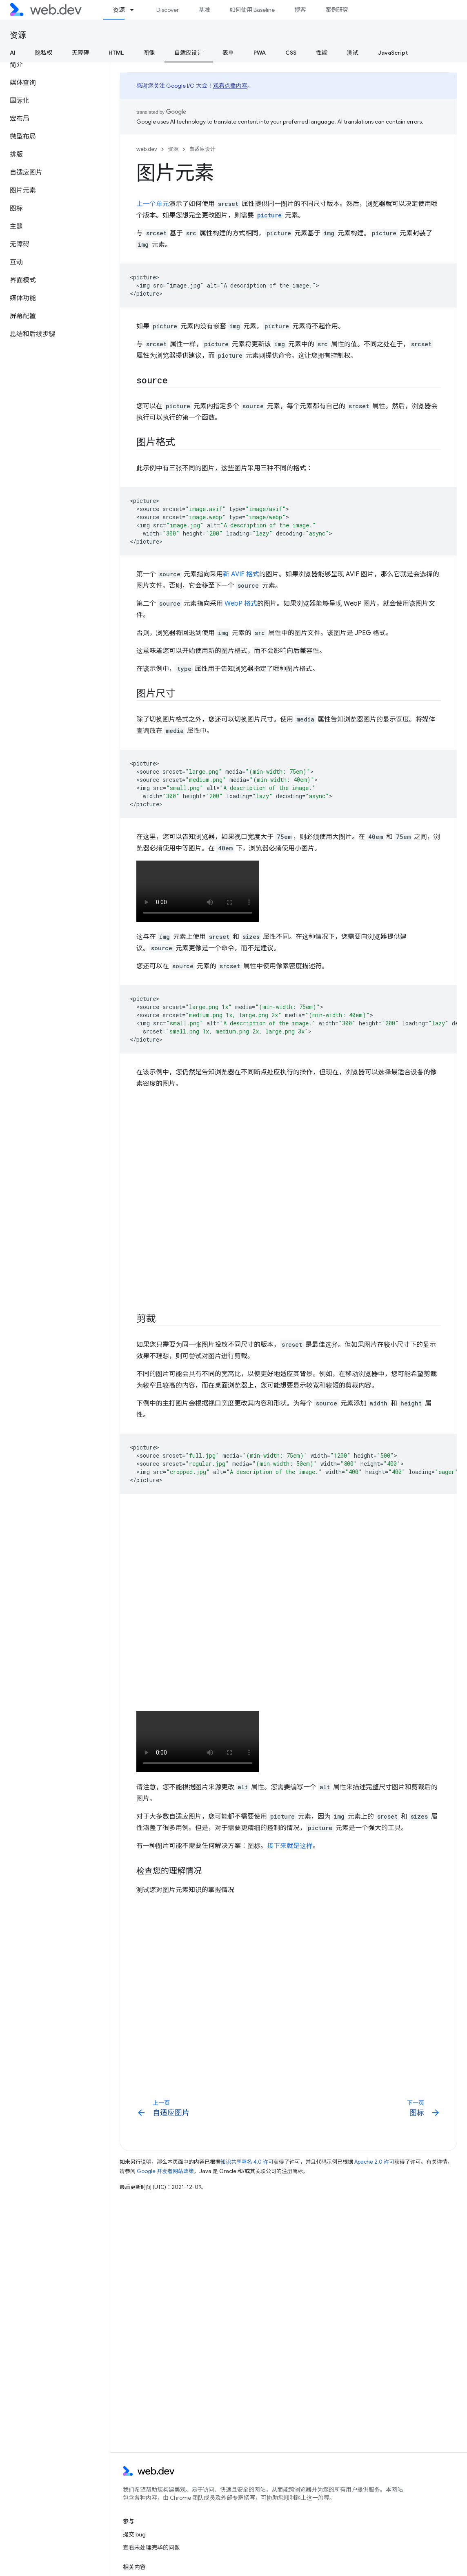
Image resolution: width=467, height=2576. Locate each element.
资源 (18, 35)
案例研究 (336, 9)
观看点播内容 (230, 85)
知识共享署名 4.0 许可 (247, 2161)
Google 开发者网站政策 (165, 2171)
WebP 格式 (241, 604)
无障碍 (80, 52)
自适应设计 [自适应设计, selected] (188, 52)
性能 (321, 52)
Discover (167, 9)
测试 (352, 52)
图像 (149, 52)
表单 (228, 52)
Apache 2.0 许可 (374, 2161)
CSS (290, 52)
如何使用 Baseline (252, 9)
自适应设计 (202, 149)
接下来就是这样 (290, 1846)
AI (13, 52)
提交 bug (134, 2534)
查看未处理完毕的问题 (151, 2547)
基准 (204, 9)
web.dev (146, 149)
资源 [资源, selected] (119, 9)
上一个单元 (152, 204)
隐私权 (43, 52)
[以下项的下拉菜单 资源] (136, 10)
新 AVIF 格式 (241, 574)
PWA (260, 52)
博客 (300, 9)
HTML (116, 52)
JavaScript (393, 52)
